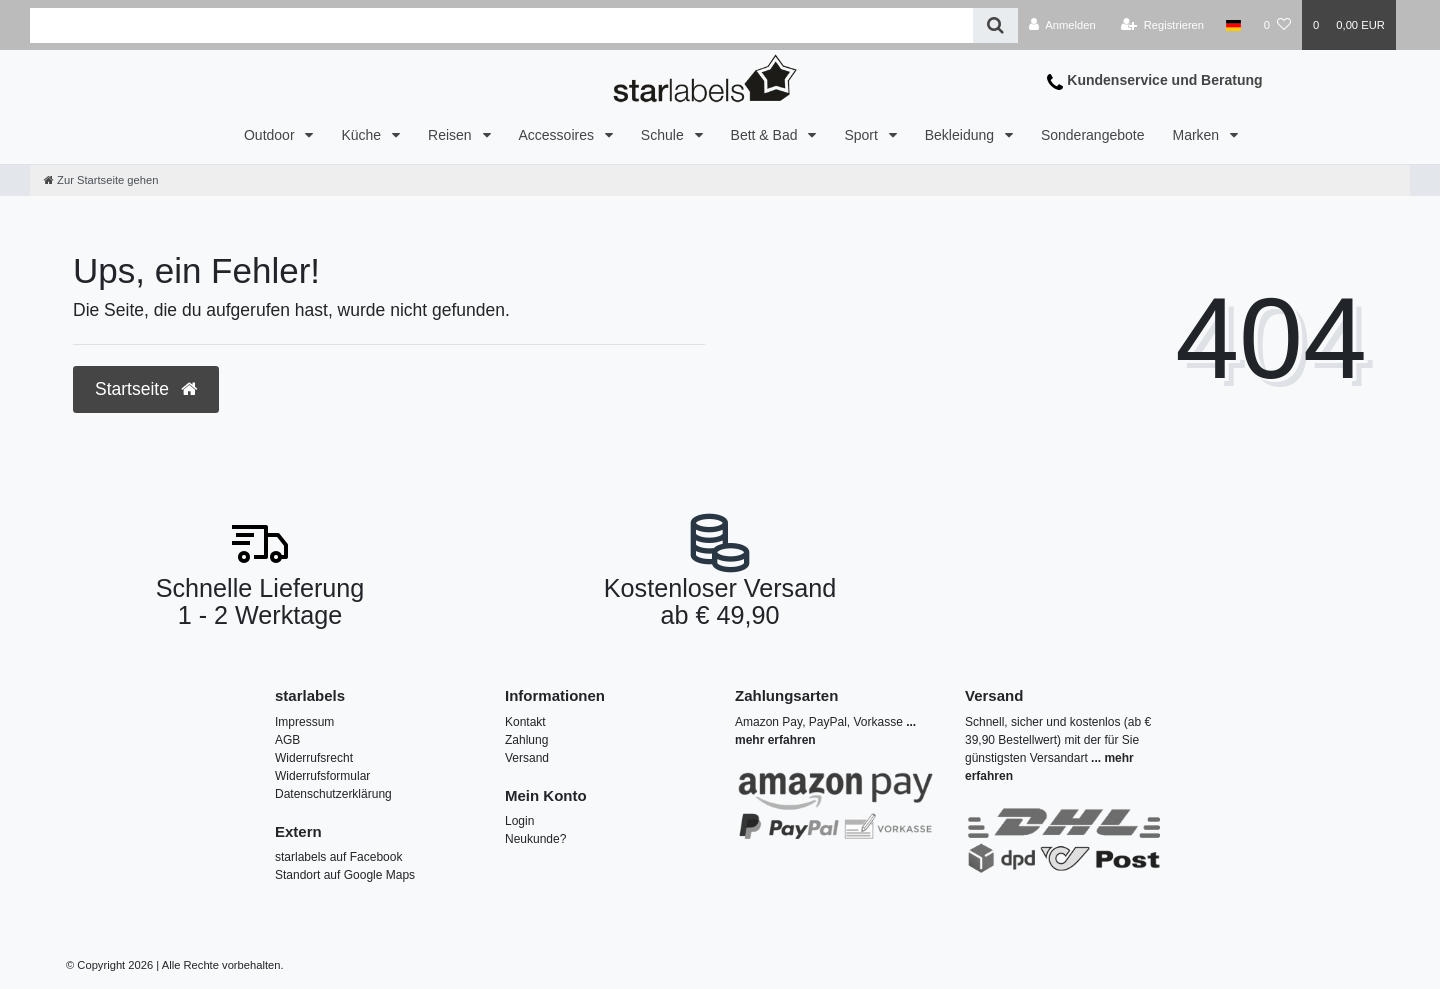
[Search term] (501, 25)
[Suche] (995, 25)
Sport (862, 135)
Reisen (451, 135)
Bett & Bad (766, 135)
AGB (287, 740)
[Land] (1233, 25)
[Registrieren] (1162, 25)
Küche (363, 135)
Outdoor (271, 135)
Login (519, 821)
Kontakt (525, 722)
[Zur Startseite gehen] (101, 180)
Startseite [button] (146, 389)
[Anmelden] (1062, 25)
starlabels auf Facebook (338, 857)
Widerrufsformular (322, 776)
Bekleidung (961, 135)
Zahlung (526, 740)
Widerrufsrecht (314, 758)
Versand (527, 758)
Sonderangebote (1093, 135)
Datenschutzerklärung (333, 794)
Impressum (304, 722)
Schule (664, 135)
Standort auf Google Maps (345, 875)
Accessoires (558, 135)
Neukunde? (535, 839)
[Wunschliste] (1277, 25)
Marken (1197, 135)
